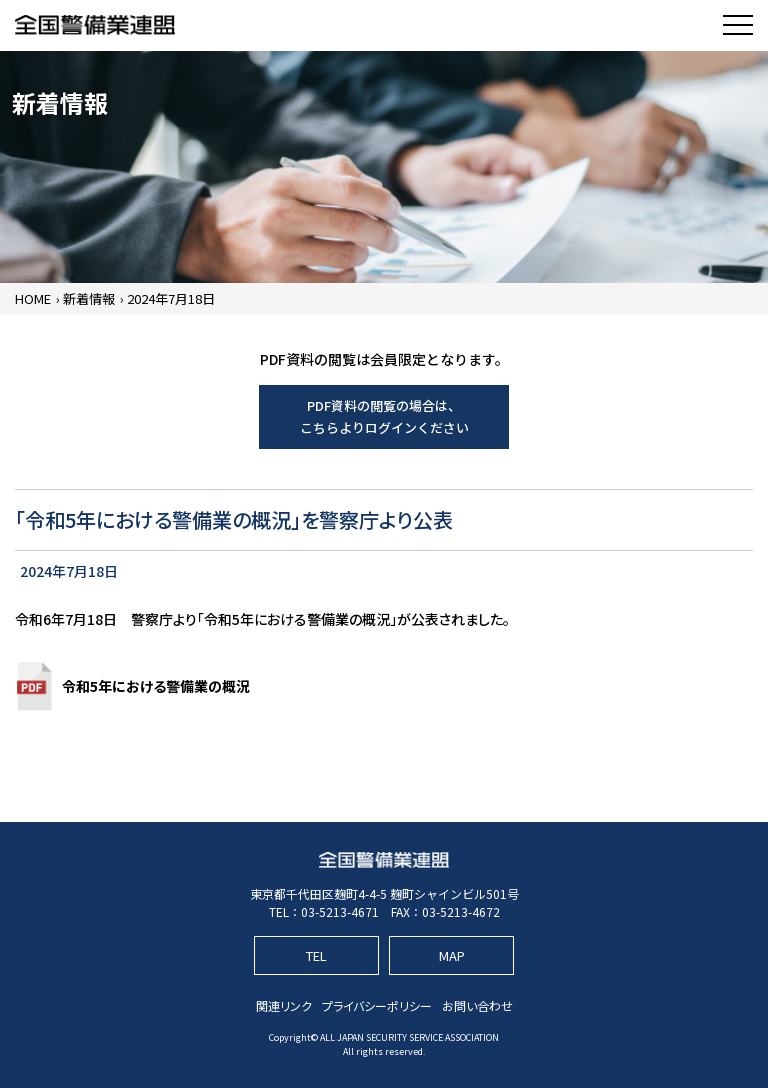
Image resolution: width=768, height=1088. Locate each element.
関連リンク (284, 1005)
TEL (316, 955)
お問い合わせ (477, 1005)
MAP (452, 955)
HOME (33, 298)
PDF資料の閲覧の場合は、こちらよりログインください (384, 416)
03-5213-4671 (340, 911)
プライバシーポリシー (377, 1005)
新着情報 (89, 298)
